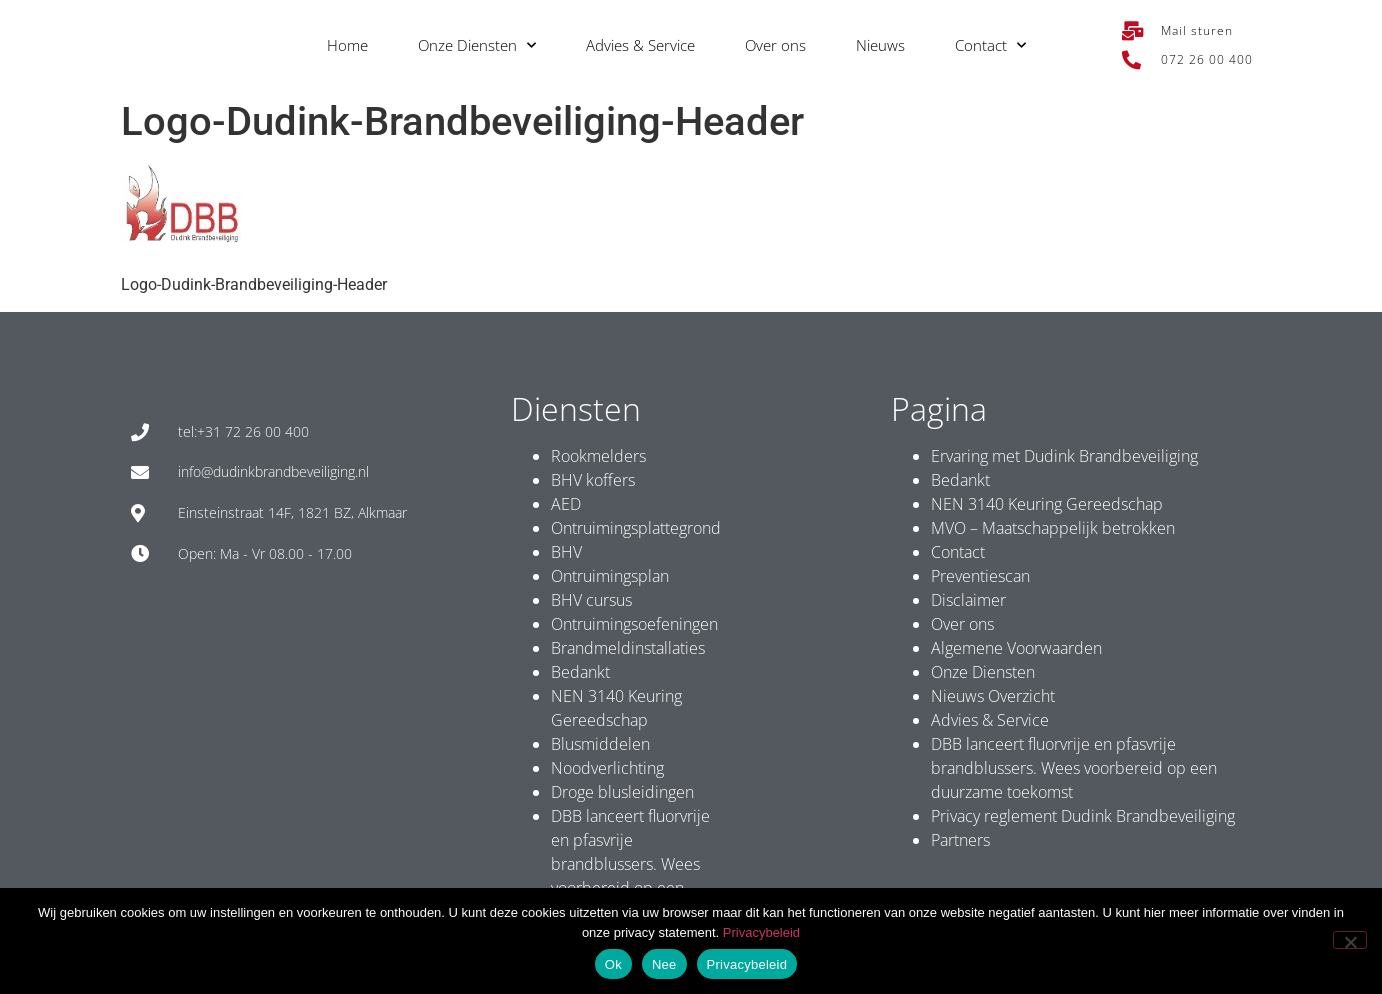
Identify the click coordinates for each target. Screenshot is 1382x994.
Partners (960, 840)
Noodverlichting (607, 768)
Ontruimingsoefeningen (634, 624)
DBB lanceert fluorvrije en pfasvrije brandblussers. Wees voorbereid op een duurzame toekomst (630, 864)
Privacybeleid (761, 932)
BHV (566, 552)
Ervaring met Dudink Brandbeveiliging (1064, 456)
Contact (990, 45)
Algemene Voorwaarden (1016, 648)
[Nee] (1350, 940)
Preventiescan (980, 576)
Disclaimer (968, 600)
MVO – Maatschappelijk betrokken (1053, 528)
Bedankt (580, 672)
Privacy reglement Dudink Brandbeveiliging (1083, 816)
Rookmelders (598, 456)
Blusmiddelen (600, 744)
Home (347, 45)
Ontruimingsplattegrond (636, 528)
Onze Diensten (477, 45)
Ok (613, 964)
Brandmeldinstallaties (628, 648)
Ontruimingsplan (610, 576)
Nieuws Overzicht (993, 696)
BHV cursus (591, 600)
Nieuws (880, 45)
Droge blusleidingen (622, 792)
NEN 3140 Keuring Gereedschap (1047, 504)
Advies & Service (640, 45)
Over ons (775, 45)
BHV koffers (593, 480)
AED (566, 504)
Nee (664, 964)
